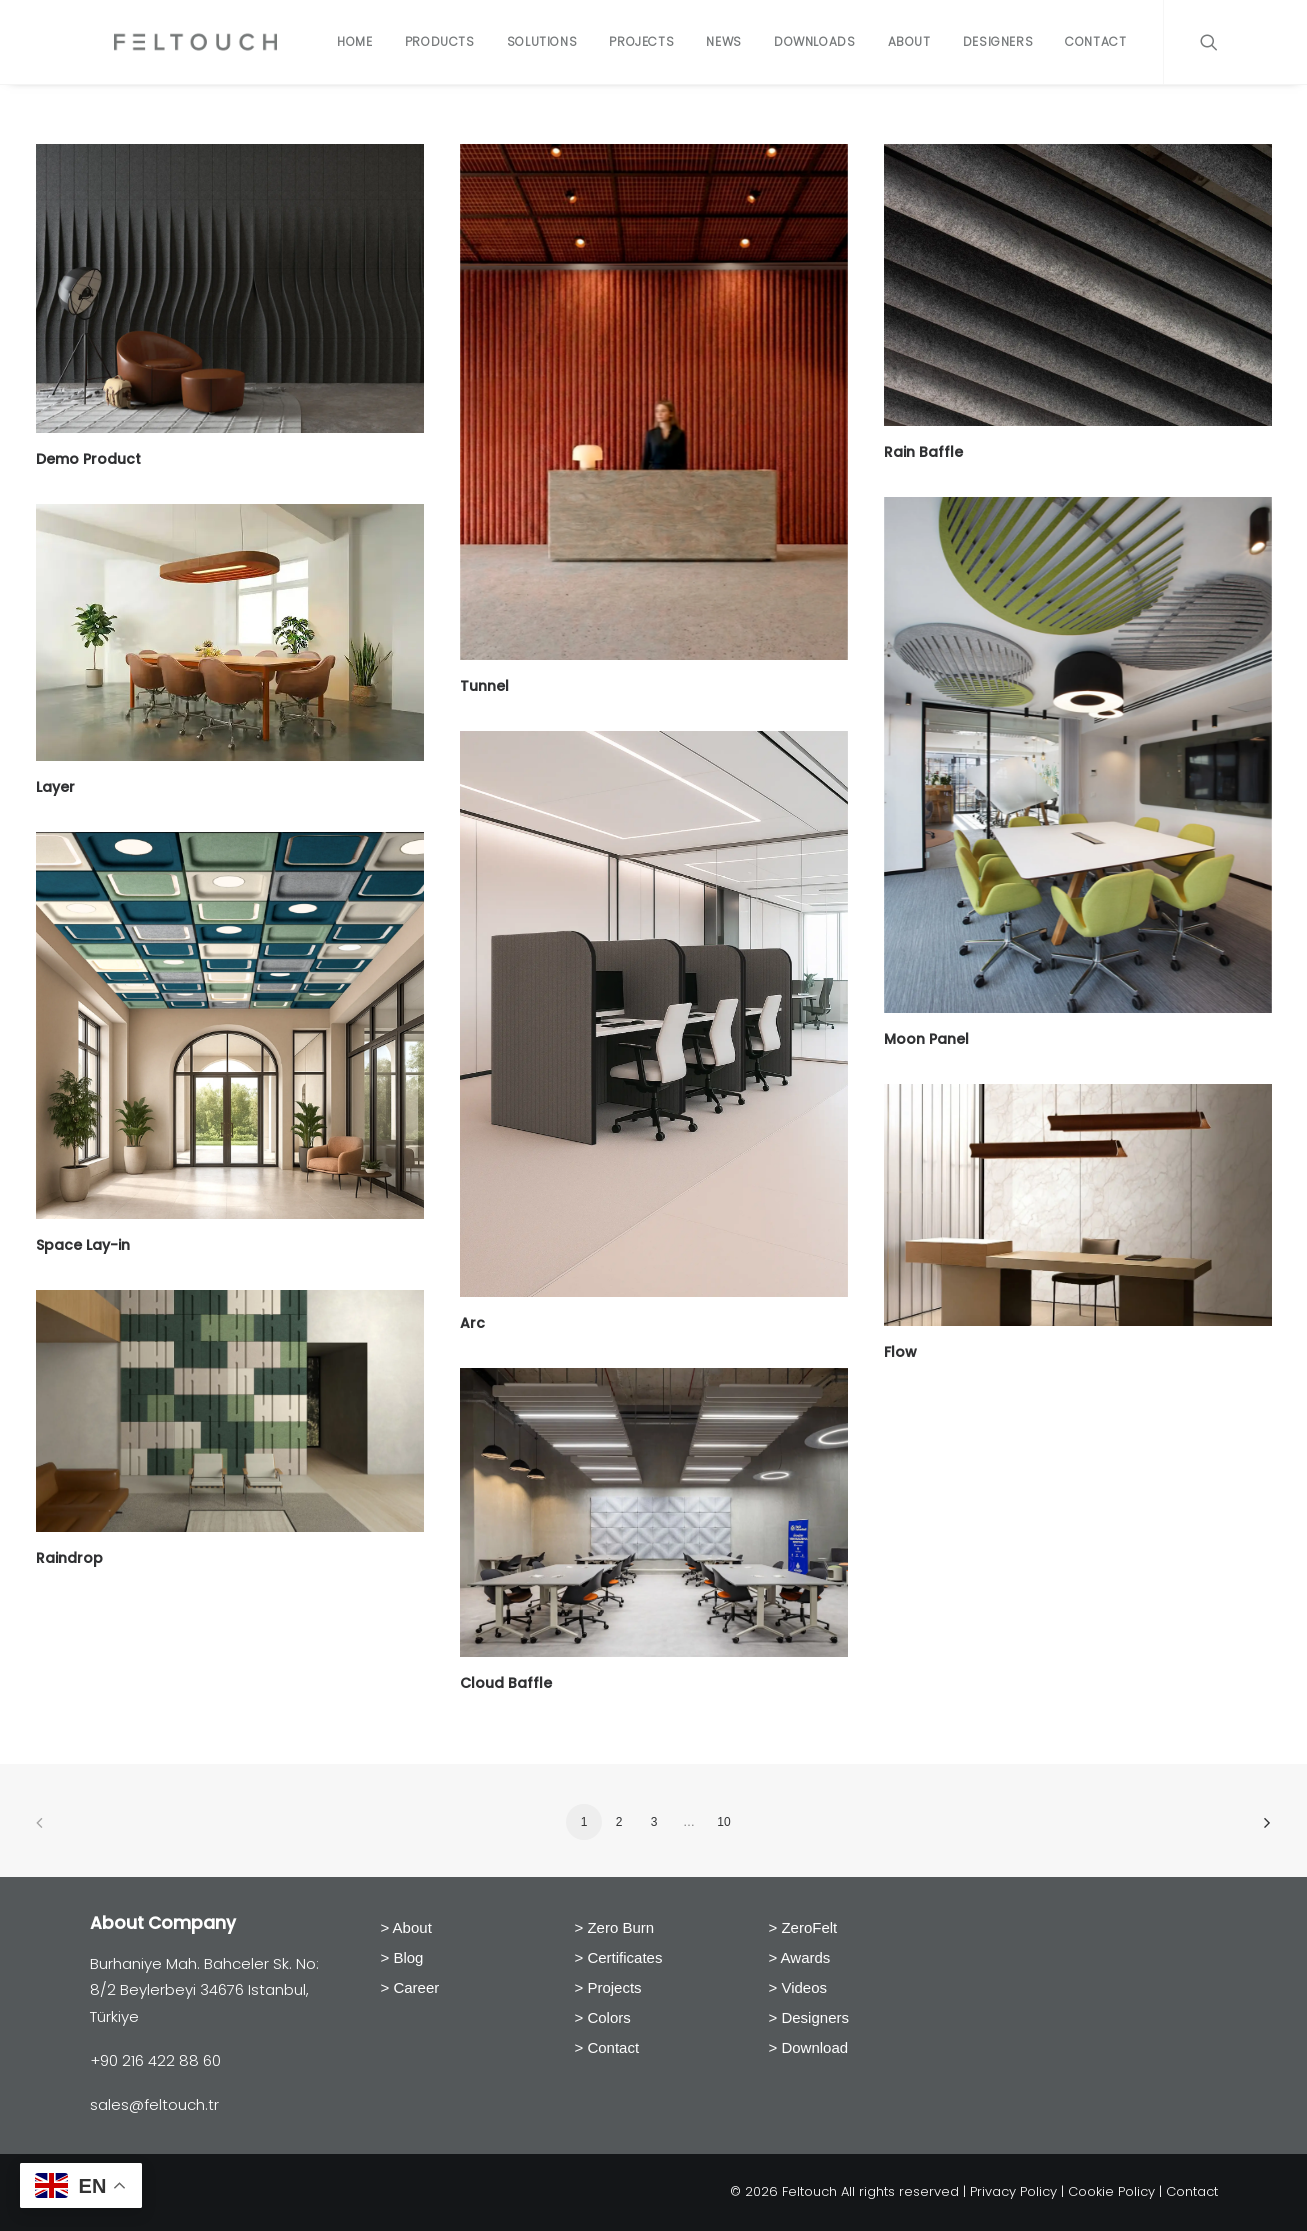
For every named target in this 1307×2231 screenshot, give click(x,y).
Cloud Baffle (506, 1683)
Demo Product (88, 459)
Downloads (814, 41)
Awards (806, 1957)
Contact (1095, 41)
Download (814, 2047)
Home (354, 41)
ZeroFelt (809, 1927)
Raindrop (69, 1558)
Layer (55, 787)
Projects (641, 41)
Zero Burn (620, 1927)
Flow (900, 1352)
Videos (804, 1987)
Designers (998, 41)
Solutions (542, 41)
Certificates (624, 1957)
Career (416, 1987)
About (909, 41)
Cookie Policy (1111, 2191)
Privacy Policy (1013, 2191)
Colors (608, 2017)
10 (723, 1822)
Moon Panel (926, 1039)
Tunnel (484, 686)
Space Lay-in (83, 1245)
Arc (472, 1323)
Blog (408, 1957)
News (723, 41)
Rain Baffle (923, 452)
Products (440, 41)
